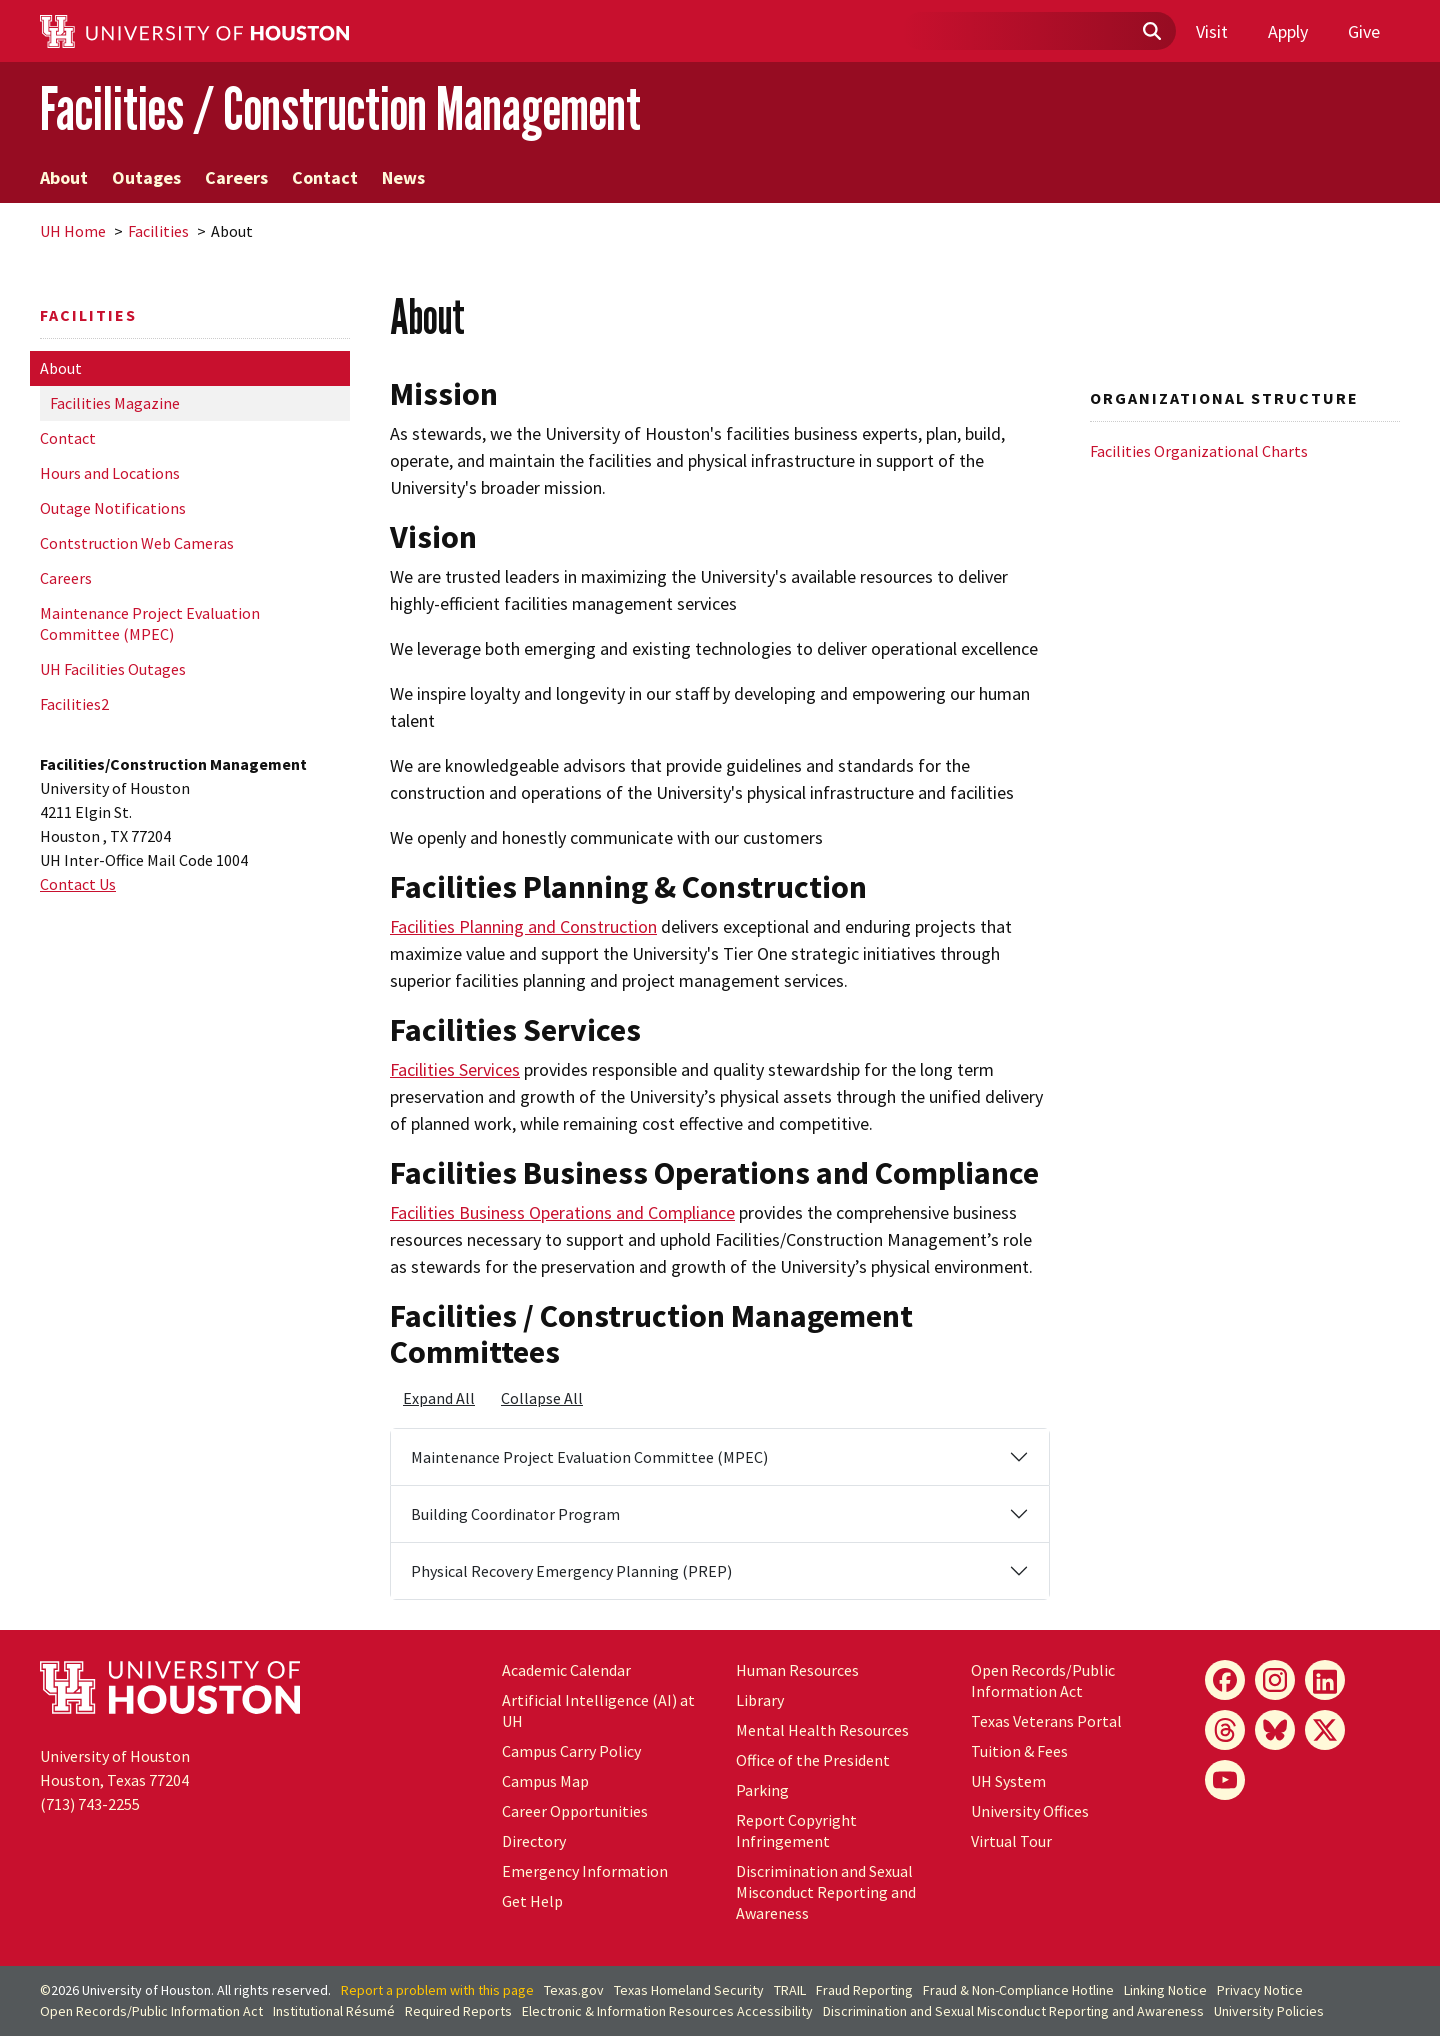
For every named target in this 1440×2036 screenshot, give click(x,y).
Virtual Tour (1011, 1841)
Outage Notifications (113, 508)
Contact (325, 177)
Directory (534, 1841)
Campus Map (545, 1781)
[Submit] (1151, 32)
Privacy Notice (1260, 1990)
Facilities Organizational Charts (1199, 451)
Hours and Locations (110, 473)
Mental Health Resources (822, 1730)
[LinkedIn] (1325, 1680)
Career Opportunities (575, 1811)
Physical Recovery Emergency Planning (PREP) (571, 1571)
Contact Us (78, 884)
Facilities (158, 231)
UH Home (73, 231)
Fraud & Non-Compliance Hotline (1018, 1990)
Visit (1212, 31)
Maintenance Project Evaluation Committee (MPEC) (150, 623)
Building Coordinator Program (515, 1514)
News (403, 177)
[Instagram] (1275, 1680)
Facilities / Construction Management (340, 108)
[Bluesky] (1275, 1730)
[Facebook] (1225, 1680)
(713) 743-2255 (90, 1804)
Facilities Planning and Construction (523, 926)
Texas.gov (574, 1990)
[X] (1325, 1730)
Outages (146, 177)
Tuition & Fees (1019, 1751)
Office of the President (813, 1760)
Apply (1288, 31)
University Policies (1269, 2011)
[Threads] (1225, 1730)
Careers (236, 177)
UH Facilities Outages (113, 669)
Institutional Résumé (334, 2011)
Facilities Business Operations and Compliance (562, 1212)
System (1008, 1781)
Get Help (532, 1901)
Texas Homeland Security (689, 1990)
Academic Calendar (566, 1670)
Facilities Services (455, 1069)
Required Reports (458, 2011)
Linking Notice (1165, 1990)
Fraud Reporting (864, 1990)
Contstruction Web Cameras (137, 543)
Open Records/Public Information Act (1043, 1680)
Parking (762, 1790)
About (64, 177)
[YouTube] (1225, 1780)
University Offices (1030, 1811)
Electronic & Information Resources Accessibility (667, 2011)
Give (1364, 31)
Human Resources (797, 1670)
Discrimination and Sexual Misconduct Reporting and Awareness (826, 1892)
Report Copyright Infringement (796, 1830)
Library (760, 1700)
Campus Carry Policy (571, 1751)
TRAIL (790, 1990)
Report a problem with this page (437, 1990)
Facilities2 (74, 704)
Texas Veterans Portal (1046, 1721)
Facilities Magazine (115, 403)
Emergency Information (585, 1871)
